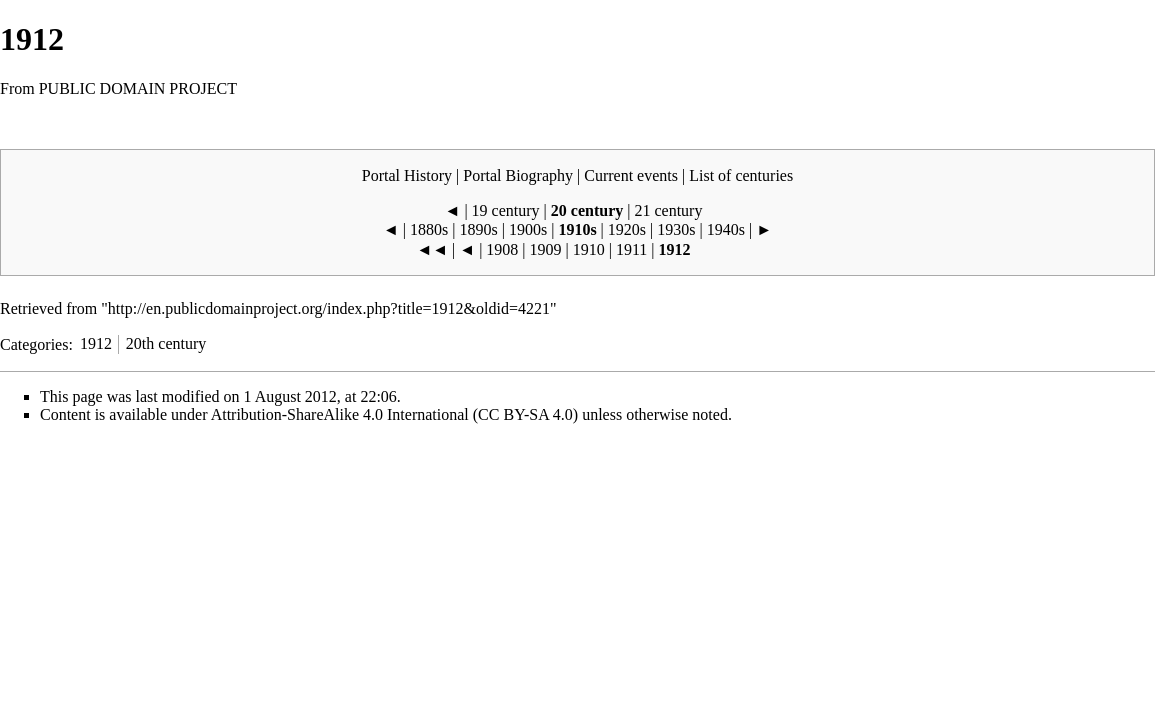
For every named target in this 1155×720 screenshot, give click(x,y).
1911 (631, 249)
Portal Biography (518, 175)
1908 (502, 249)
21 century (668, 210)
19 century (506, 210)
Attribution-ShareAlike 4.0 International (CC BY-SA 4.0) (395, 414)
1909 (546, 249)
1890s (479, 229)
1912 (96, 343)
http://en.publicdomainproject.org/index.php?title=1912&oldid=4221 (329, 308)
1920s (627, 229)
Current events (631, 175)
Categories (34, 343)
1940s (726, 229)
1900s (528, 229)
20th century (166, 343)
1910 (589, 249)
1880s (429, 229)
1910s (577, 229)
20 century (587, 210)
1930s (676, 229)
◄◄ (432, 249)
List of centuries (741, 175)
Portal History (407, 175)
